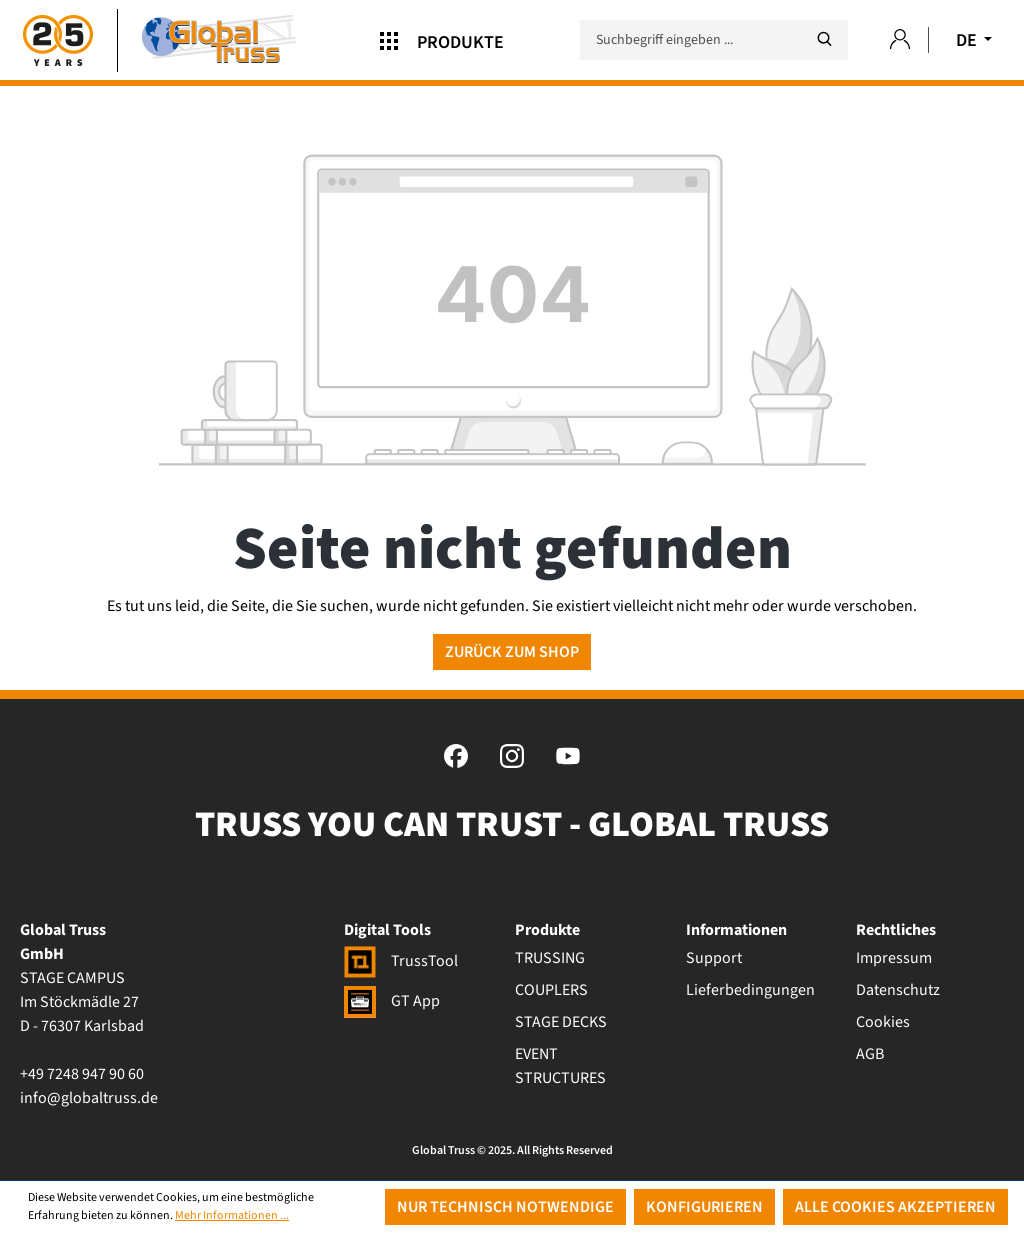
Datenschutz (898, 990)
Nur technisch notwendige (505, 1207)
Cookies (883, 1022)
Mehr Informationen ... (232, 1215)
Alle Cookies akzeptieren (895, 1207)
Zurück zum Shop (512, 652)
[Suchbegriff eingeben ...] (714, 40)
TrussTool (401, 961)
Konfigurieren (704, 1207)
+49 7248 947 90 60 (82, 1074)
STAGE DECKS (561, 1022)
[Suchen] (824, 39)
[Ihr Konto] (900, 40)
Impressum (894, 958)
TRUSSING (550, 958)
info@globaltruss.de (89, 1098)
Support (714, 958)
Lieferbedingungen (750, 990)
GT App (392, 1001)
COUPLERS (551, 990)
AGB (870, 1054)
